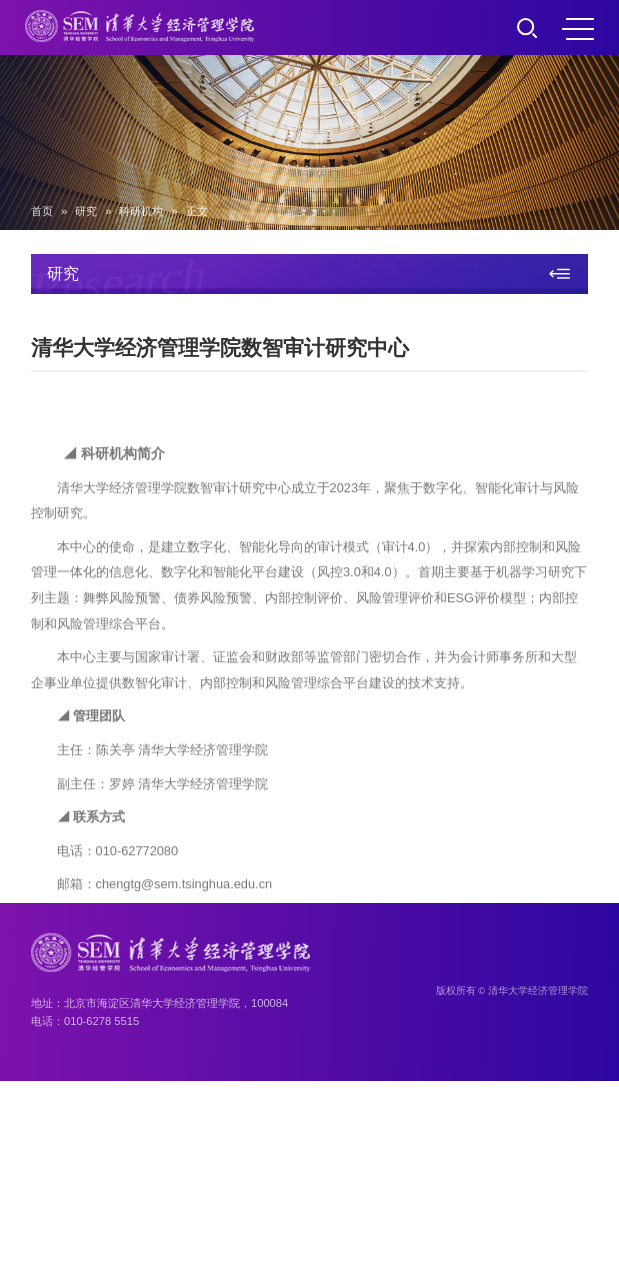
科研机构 (141, 211)
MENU (578, 29)
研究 (86, 211)
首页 (42, 211)
